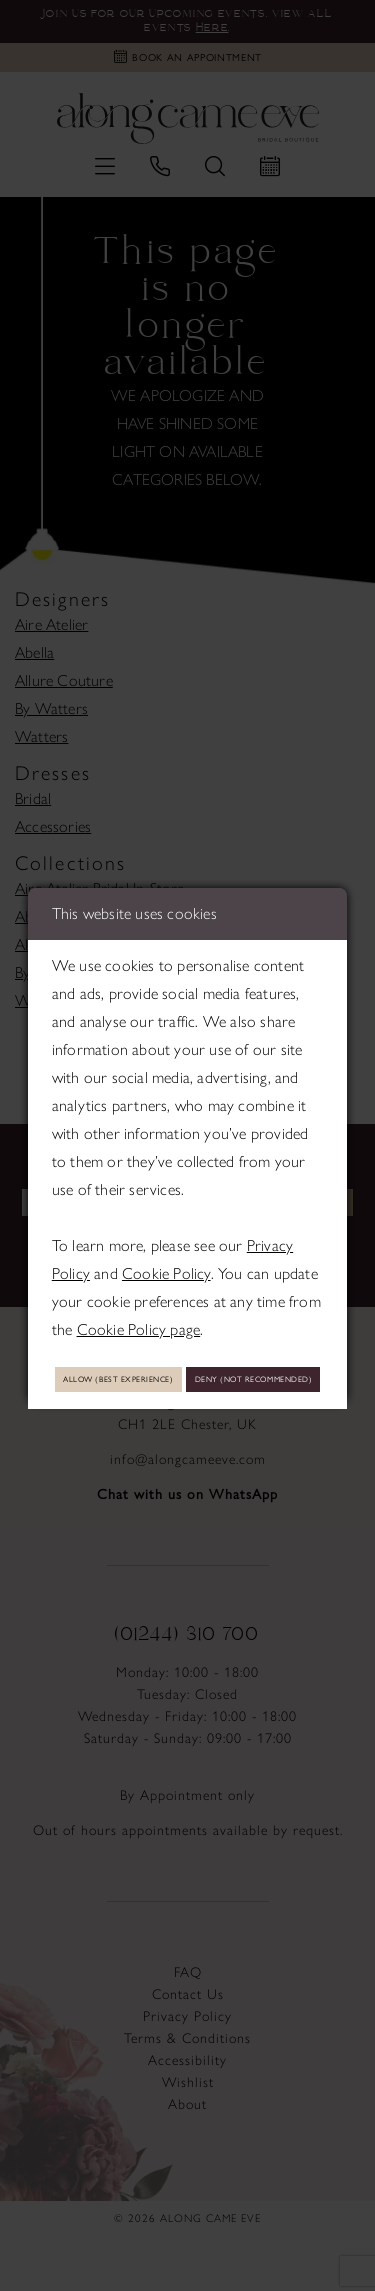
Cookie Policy (166, 1249)
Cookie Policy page (139, 1305)
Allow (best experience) (187, 1357)
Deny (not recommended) (187, 1399)
